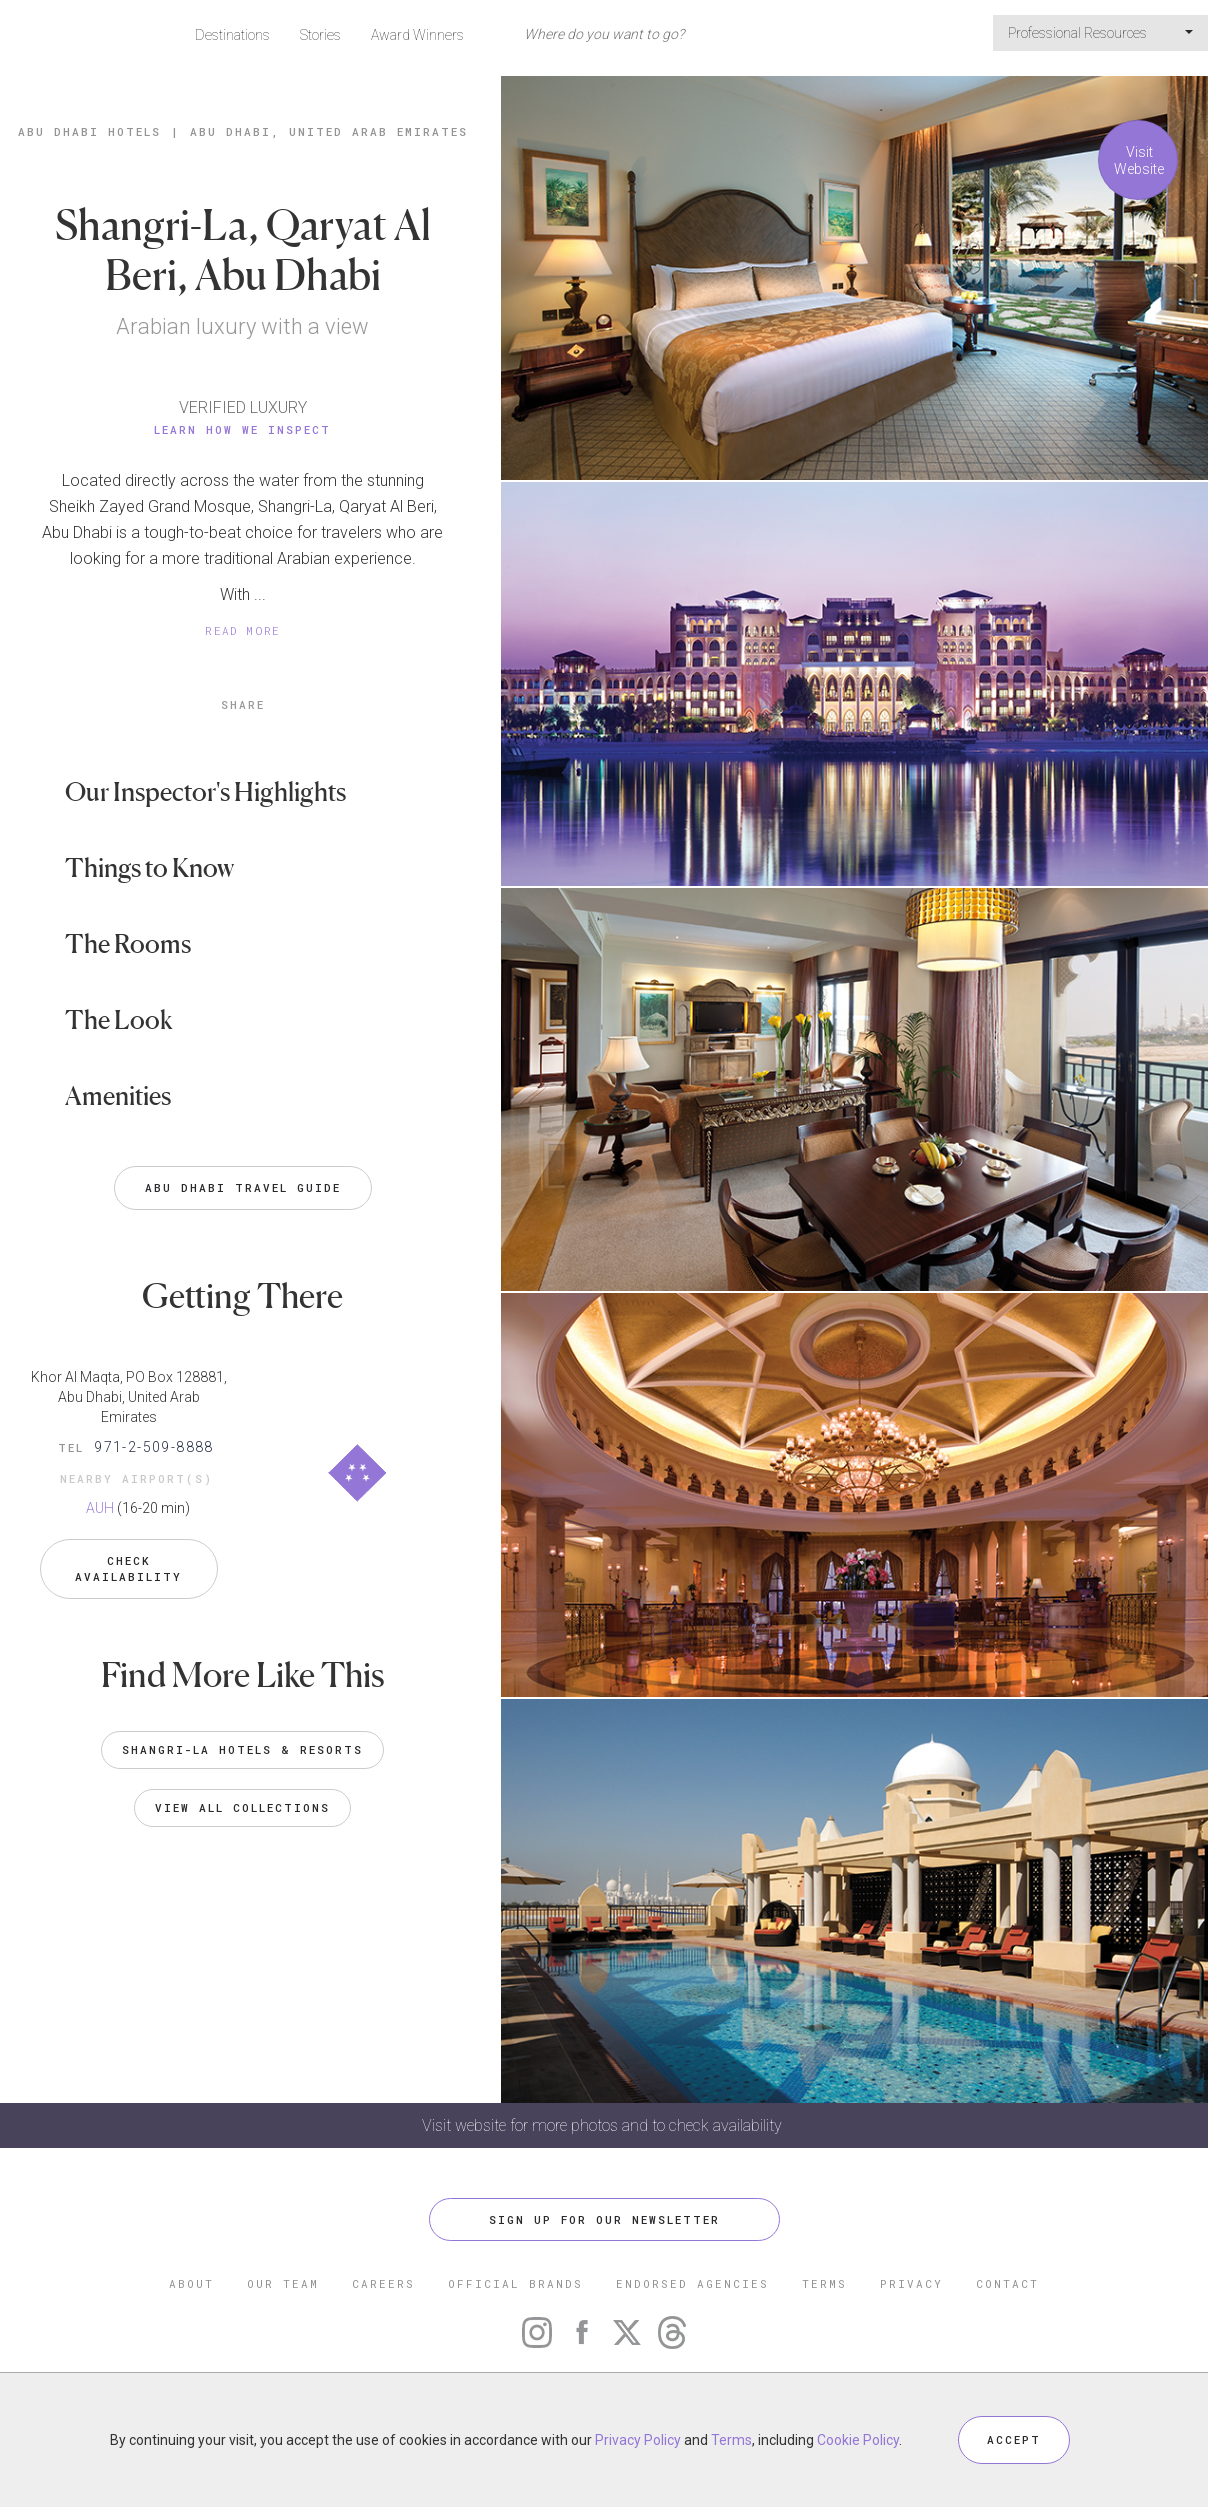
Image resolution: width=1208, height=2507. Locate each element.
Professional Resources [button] (1100, 33)
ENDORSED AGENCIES (692, 2283)
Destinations (232, 35)
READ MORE (243, 630)
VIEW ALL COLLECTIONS (242, 1807)
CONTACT (1007, 2283)
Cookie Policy (858, 2440)
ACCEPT (1014, 2439)
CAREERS (383, 2283)
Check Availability (128, 1568)
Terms (731, 2440)
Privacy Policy (638, 2440)
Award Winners (417, 35)
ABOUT (191, 2283)
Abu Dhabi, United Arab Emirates (329, 131)
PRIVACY (911, 2283)
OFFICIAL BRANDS (515, 2283)
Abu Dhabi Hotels (89, 131)
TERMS (824, 2283)
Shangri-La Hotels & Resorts (242, 1749)
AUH (100, 1508)
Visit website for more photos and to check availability (604, 2125)
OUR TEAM (283, 2283)
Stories (320, 35)
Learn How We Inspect (242, 429)
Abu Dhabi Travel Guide (243, 1187)
